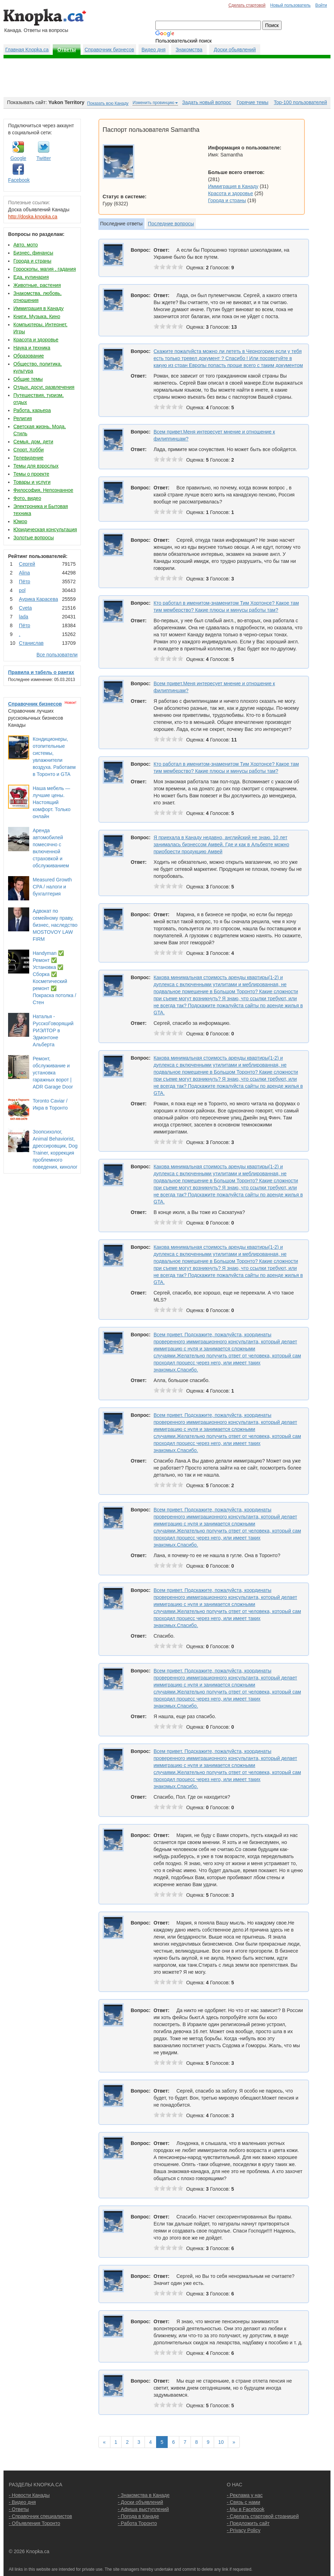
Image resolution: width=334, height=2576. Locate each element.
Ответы (66, 49)
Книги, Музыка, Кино (36, 316)
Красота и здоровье (35, 339)
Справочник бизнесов (109, 49)
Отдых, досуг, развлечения (44, 387)
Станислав (31, 643)
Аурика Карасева (38, 599)
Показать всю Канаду (108, 103)
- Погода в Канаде (138, 2516)
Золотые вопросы (33, 537)
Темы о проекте (31, 474)
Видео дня (153, 49)
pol (22, 590)
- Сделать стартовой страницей (263, 2516)
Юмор (20, 521)
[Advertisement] (167, 78)
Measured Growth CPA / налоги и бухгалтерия (52, 887)
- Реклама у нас (245, 2495)
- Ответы (19, 2509)
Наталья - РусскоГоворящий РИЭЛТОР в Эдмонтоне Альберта (53, 1030)
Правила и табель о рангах (41, 672)
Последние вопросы (171, 223)
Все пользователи (57, 654)
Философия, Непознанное (43, 490)
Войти (321, 5)
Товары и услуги (32, 482)
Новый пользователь (290, 5)
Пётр (24, 581)
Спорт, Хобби (28, 449)
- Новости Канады (29, 2495)
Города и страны (32, 261)
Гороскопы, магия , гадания (44, 269)
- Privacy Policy (244, 2530)
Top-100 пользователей (300, 102)
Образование (28, 356)
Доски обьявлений (235, 49)
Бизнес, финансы (33, 253)
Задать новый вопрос (206, 102)
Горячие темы (252, 102)
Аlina (24, 573)
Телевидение (28, 458)
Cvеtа (25, 608)
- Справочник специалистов (40, 2516)
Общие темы (28, 379)
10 (221, 2442)
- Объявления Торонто (34, 2523)
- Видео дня (22, 2502)
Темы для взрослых (35, 466)
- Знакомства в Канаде (143, 2495)
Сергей (27, 564)
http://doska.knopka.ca (32, 216)
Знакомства (188, 49)
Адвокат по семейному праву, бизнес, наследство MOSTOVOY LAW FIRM (55, 925)
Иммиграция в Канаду (38, 308)
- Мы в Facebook (245, 2509)
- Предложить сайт (248, 2523)
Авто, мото (25, 245)
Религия (22, 418)
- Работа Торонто (137, 2523)
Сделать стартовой (247, 5)
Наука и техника (31, 348)
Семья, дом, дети (33, 441)
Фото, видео (27, 498)
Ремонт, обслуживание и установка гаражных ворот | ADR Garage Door (53, 1073)
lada (23, 616)
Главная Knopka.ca (27, 49)
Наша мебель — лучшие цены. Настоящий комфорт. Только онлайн (52, 802)
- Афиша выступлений (143, 2509)
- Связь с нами (243, 2502)
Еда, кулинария (31, 277)
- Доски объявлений (140, 2502)
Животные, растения (37, 285)
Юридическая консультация (45, 529)
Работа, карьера (32, 410)
